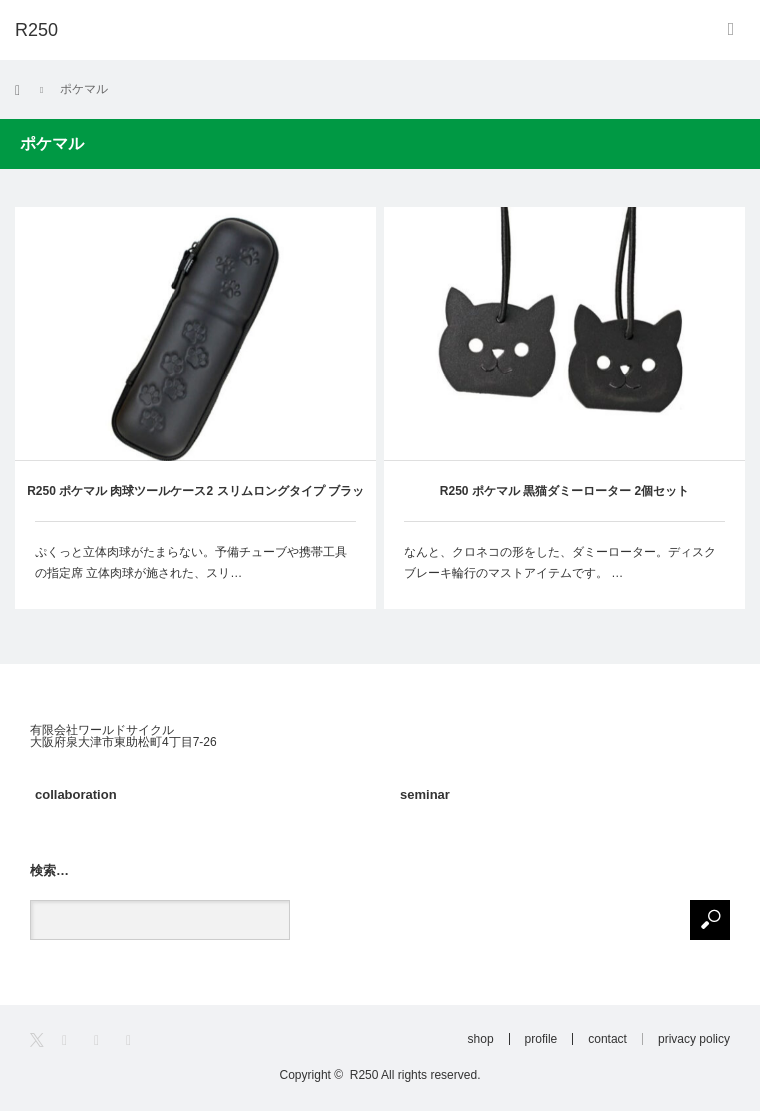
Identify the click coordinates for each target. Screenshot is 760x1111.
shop (481, 1039)
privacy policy (694, 1039)
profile (541, 1039)
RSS (134, 1040)
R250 (364, 1075)
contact (607, 1039)
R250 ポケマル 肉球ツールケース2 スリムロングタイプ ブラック (195, 502)
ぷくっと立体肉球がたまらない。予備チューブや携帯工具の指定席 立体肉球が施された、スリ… (191, 563)
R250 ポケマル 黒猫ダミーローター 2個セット (564, 491)
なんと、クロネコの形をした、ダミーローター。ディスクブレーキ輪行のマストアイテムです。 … (560, 563)
